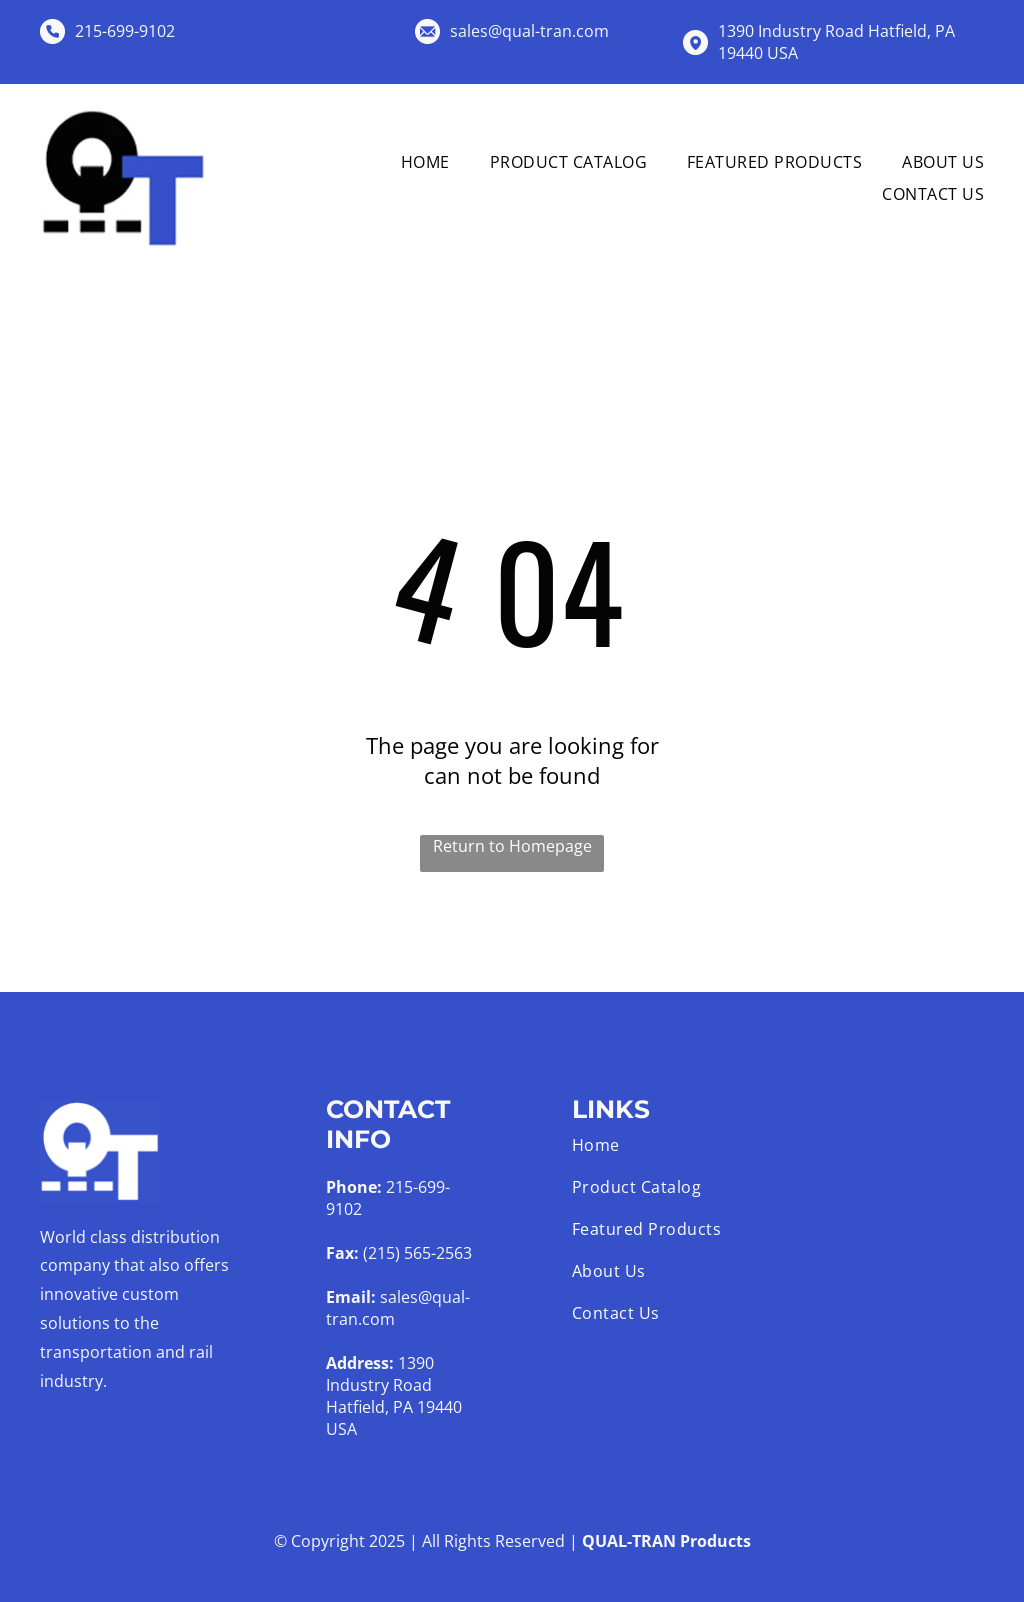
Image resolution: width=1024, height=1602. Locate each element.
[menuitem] (405, 161)
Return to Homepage (512, 846)
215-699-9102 (125, 31)
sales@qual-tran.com (529, 31)
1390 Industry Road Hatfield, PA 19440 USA (394, 1396)
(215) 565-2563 (417, 1253)
